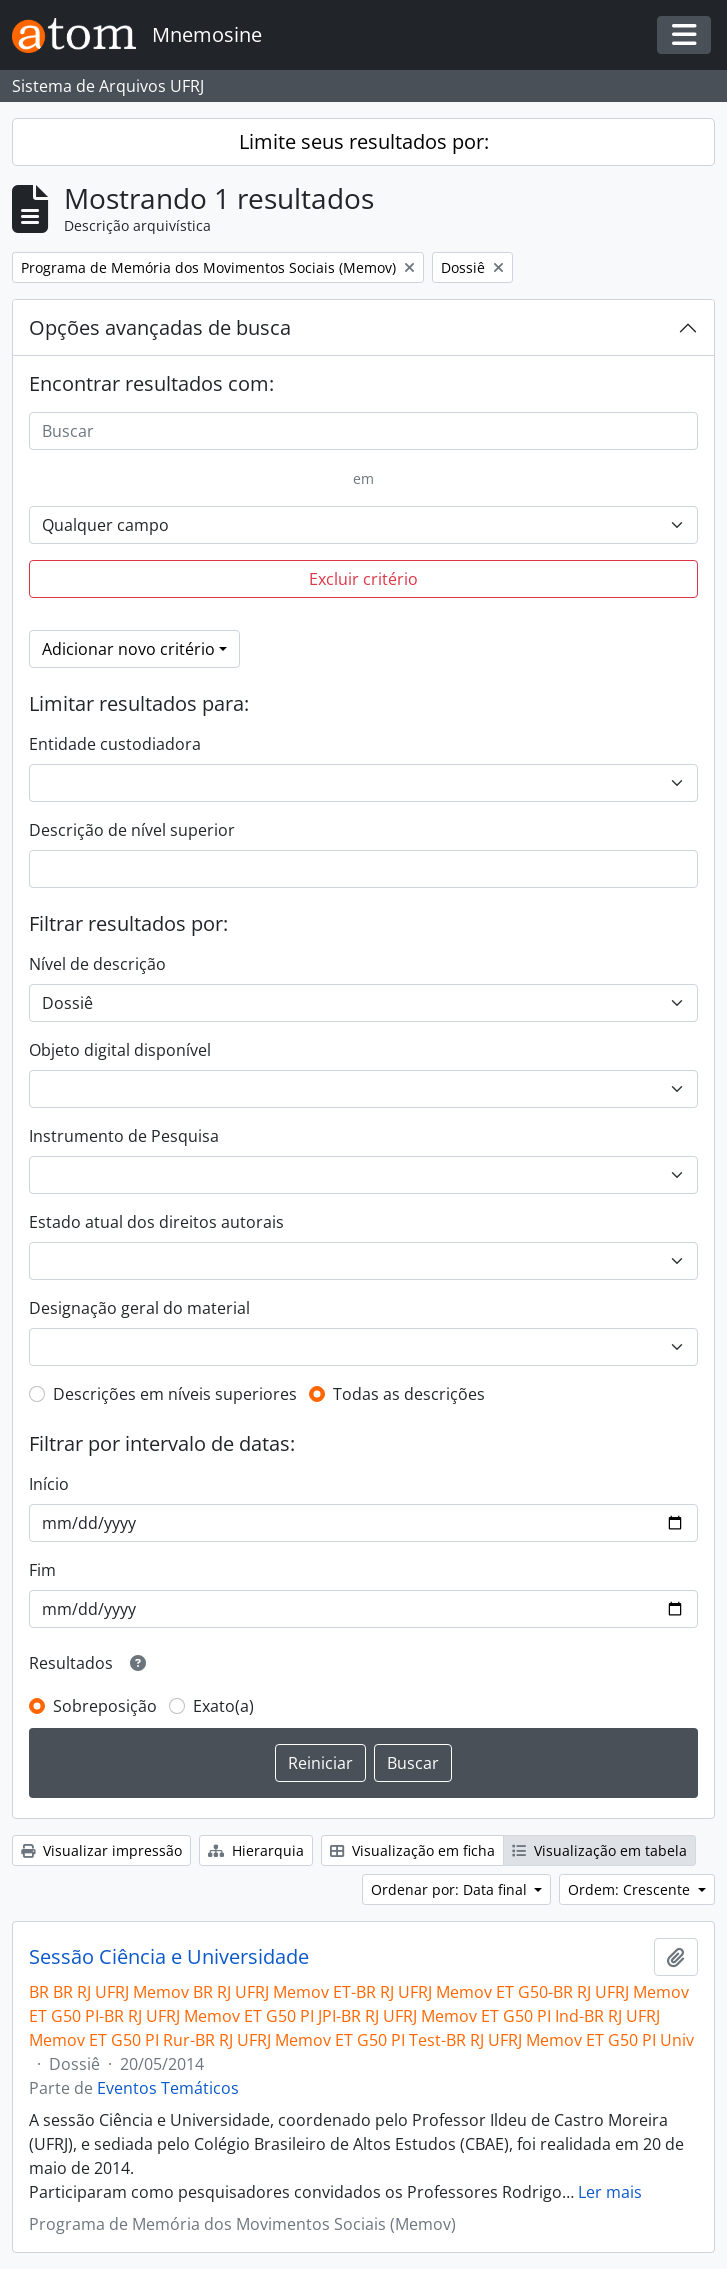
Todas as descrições (409, 1394)
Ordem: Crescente (631, 1889)
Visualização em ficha (412, 1850)
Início (49, 1484)
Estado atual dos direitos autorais (156, 1222)
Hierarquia (256, 1850)
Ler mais (610, 2192)
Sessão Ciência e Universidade (169, 1957)
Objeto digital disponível (120, 1050)
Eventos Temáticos (168, 2088)
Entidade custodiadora (115, 744)
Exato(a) (223, 1706)
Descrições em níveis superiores (175, 1394)
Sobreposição (105, 1706)
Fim (42, 1570)
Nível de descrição (97, 964)
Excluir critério (363, 579)
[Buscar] (363, 431)
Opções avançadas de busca (160, 327)
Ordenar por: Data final (451, 1889)
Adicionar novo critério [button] (128, 649)
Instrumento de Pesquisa (124, 1136)
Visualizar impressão (101, 1850)
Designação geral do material (139, 1308)
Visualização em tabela (599, 1850)
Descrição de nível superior (132, 830)
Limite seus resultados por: (364, 141)
